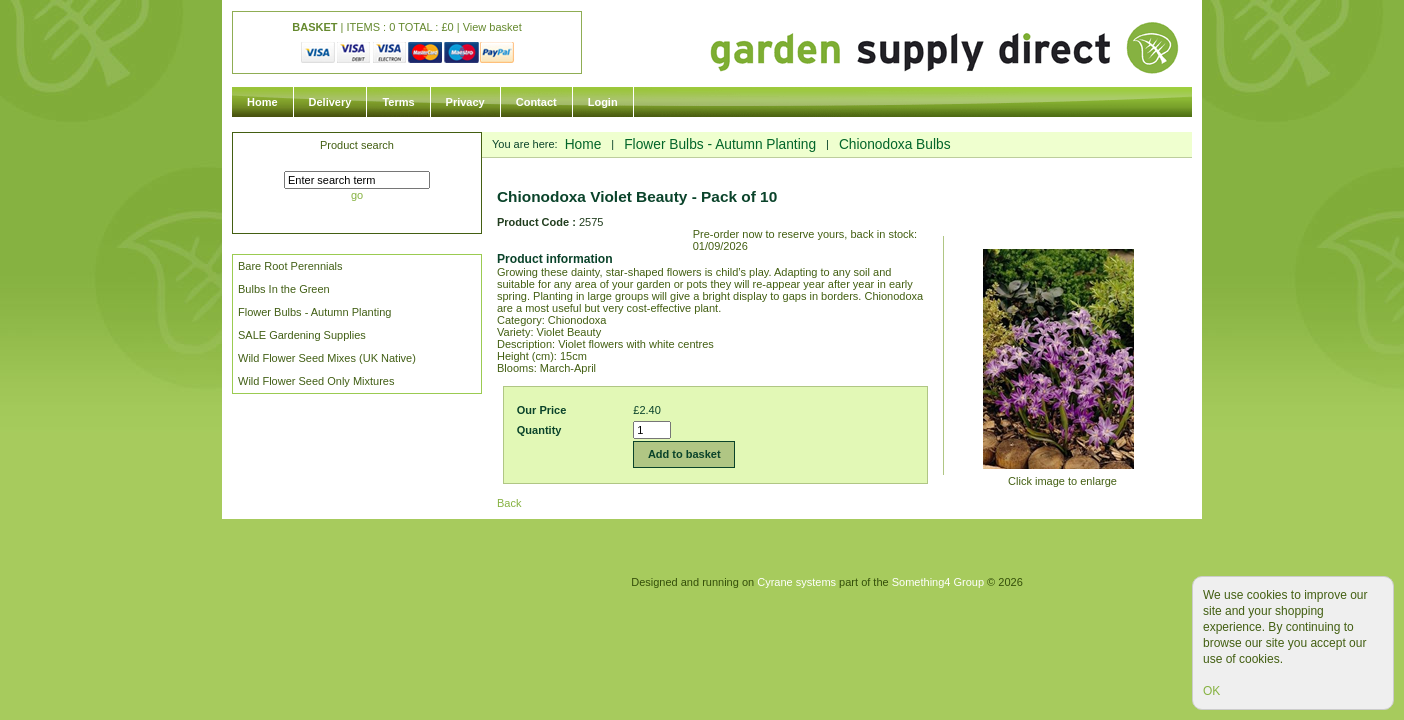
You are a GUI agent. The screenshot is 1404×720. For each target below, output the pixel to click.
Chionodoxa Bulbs (895, 144)
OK (1211, 691)
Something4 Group (938, 582)
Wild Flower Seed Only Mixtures (316, 381)
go (357, 195)
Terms (398, 102)
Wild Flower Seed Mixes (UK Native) (327, 358)
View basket (492, 27)
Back (509, 503)
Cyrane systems (796, 582)
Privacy (465, 102)
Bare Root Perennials (290, 266)
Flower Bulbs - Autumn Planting (314, 312)
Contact (536, 102)
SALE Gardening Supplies (302, 335)
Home (262, 102)
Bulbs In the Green (284, 289)
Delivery (330, 102)
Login (603, 102)
